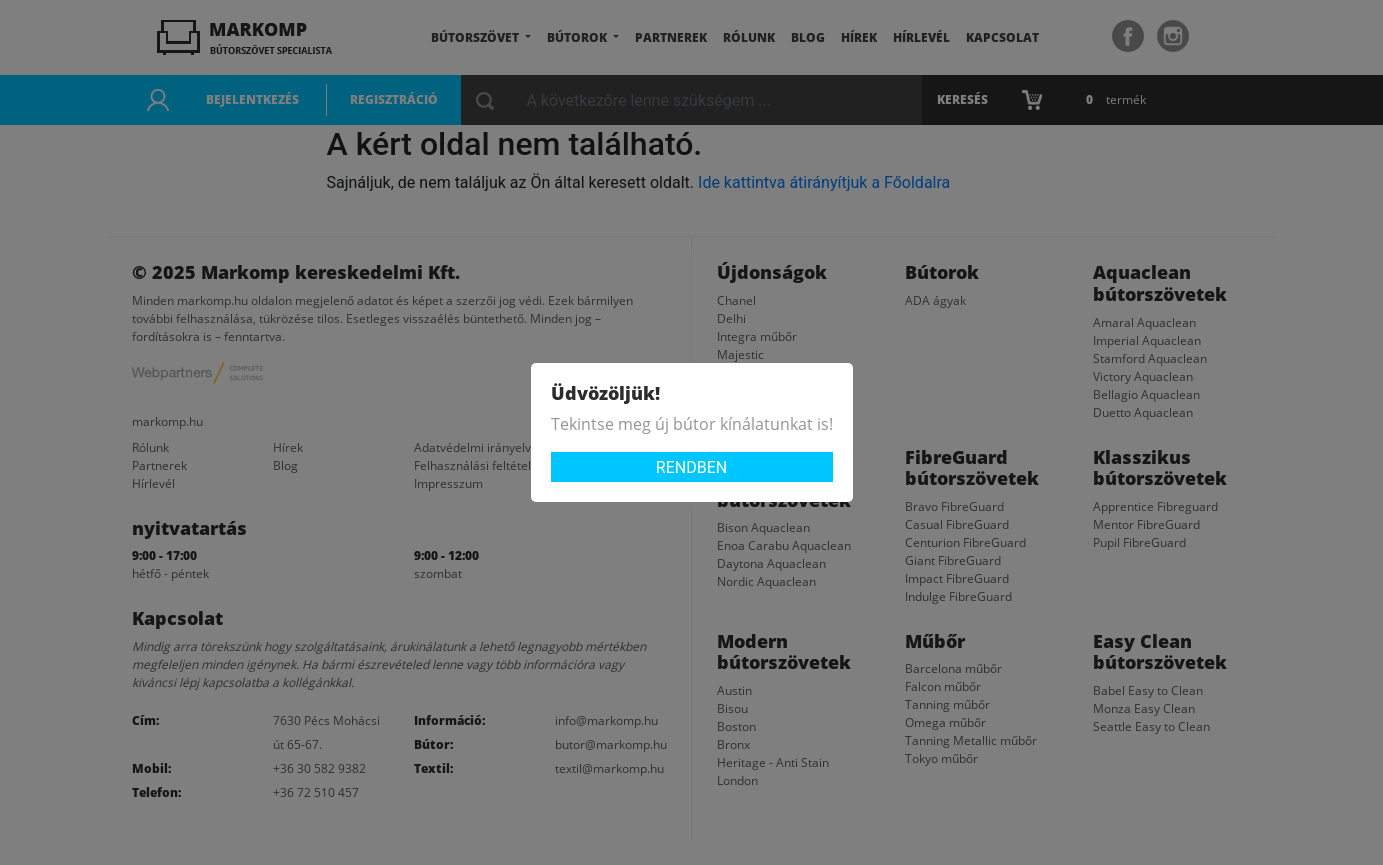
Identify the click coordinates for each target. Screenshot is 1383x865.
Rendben (691, 467)
